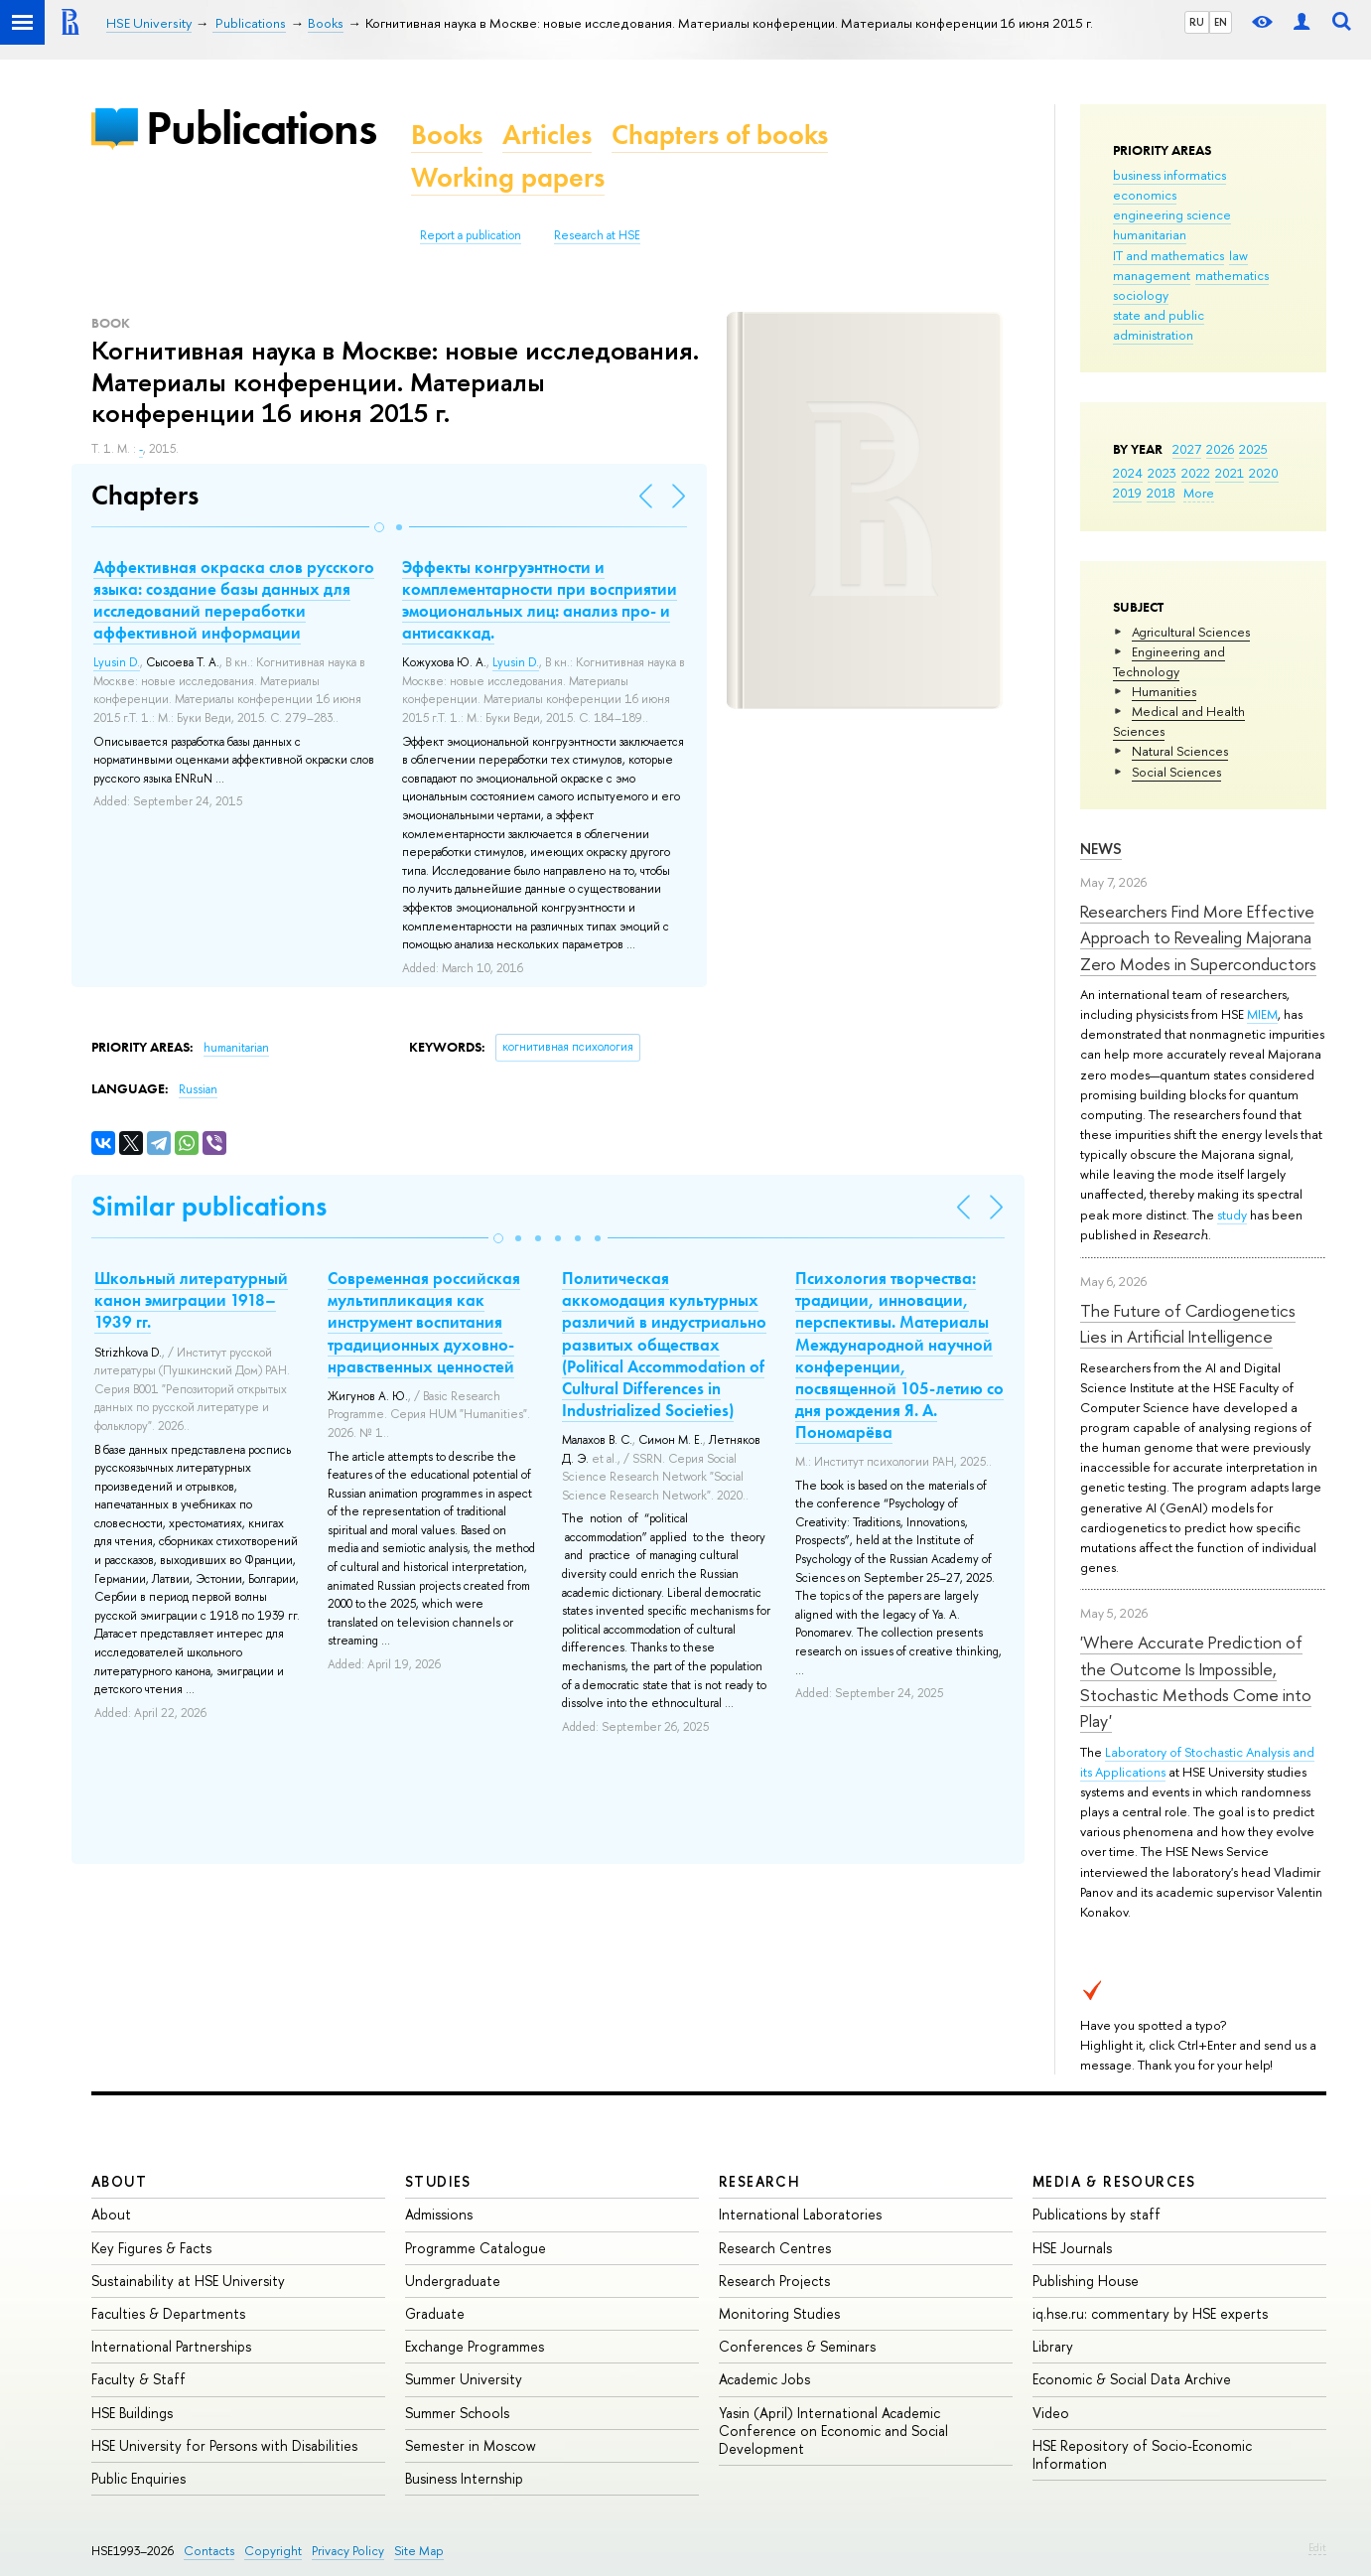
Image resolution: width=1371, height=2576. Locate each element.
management (1151, 275)
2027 (1186, 449)
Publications (261, 127)
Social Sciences (1176, 772)
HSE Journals (1072, 2247)
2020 (1264, 473)
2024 (1128, 473)
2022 (1195, 473)
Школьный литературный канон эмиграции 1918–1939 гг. (191, 1300)
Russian (198, 1089)
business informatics (1169, 175)
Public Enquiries (138, 2478)
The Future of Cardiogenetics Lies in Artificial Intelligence (1188, 1323)
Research (759, 2181)
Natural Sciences (1180, 751)
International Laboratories (800, 2214)
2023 (1162, 473)
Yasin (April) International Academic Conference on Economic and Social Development (833, 2430)
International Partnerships (171, 2346)
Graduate (435, 2313)
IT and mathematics (1168, 255)
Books (446, 134)
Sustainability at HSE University (188, 2280)
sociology (1140, 295)
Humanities (1164, 691)
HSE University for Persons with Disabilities (224, 2445)
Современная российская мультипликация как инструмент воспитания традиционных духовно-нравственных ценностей (424, 1321)
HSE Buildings (132, 2412)
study (1232, 1214)
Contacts (209, 2550)
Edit (1317, 2547)
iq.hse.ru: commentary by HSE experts (1150, 2313)
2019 (1127, 492)
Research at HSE (597, 235)
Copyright (273, 2550)
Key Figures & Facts (151, 2247)
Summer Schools (457, 2412)
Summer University (463, 2378)
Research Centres (775, 2247)
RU (1196, 22)
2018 (1161, 492)
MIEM (1262, 1014)
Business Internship (464, 2478)
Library (1052, 2346)
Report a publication (470, 235)
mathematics (1232, 275)
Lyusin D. (116, 662)
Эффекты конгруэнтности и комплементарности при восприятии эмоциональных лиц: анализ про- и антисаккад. (539, 600)
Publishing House (1085, 2280)
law (1238, 255)
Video (1050, 2412)
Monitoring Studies (779, 2313)
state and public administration (1158, 325)
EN (1220, 22)
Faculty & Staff (138, 2378)
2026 (1220, 449)
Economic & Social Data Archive (1131, 2378)
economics (1144, 195)
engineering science (1172, 214)
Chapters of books (720, 134)
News (1101, 848)
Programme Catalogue (475, 2247)
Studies (438, 2181)
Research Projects (774, 2280)
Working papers (508, 177)
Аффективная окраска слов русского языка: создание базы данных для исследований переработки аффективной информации (233, 600)
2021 (1229, 473)
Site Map (419, 2550)
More (1198, 492)
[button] (379, 527)
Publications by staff (1096, 2214)
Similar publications (209, 1206)
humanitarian (1149, 234)
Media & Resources (1114, 2181)
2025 (1253, 449)
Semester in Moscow (470, 2445)
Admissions (439, 2214)
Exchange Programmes (474, 2346)
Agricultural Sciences (1191, 632)
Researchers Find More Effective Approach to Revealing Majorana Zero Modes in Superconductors (1198, 937)
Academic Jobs (764, 2378)
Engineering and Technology (1169, 661)
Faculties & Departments (168, 2313)
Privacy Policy (348, 2550)
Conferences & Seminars (797, 2346)
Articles (547, 134)
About (119, 2181)
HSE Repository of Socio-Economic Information (1142, 2454)
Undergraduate (452, 2280)
